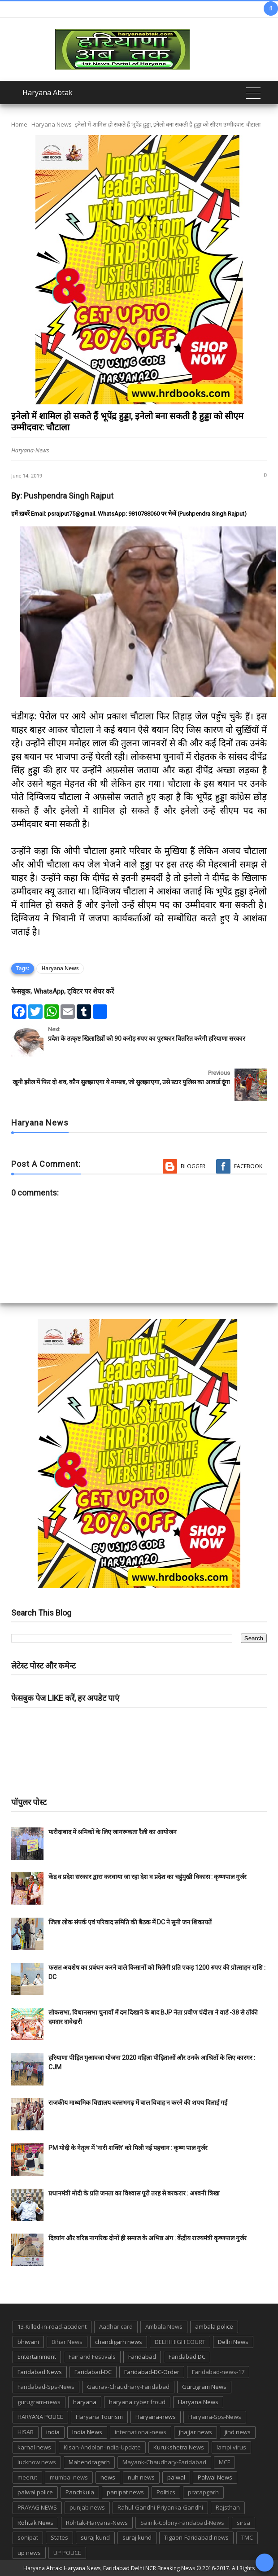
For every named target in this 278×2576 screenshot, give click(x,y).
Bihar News (67, 2342)
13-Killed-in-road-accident (52, 2326)
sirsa (243, 2523)
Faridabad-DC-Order (151, 2372)
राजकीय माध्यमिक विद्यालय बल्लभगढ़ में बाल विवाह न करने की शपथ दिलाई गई (137, 2102)
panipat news (125, 2492)
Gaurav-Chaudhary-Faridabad (128, 2387)
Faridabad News (39, 2372)
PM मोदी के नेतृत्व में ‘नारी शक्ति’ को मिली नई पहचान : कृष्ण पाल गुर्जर (128, 2147)
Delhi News (233, 2342)
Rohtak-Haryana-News (97, 2523)
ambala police (214, 2326)
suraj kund (95, 2537)
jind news (238, 2432)
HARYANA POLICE (40, 2417)
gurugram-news (39, 2402)
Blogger (193, 1166)
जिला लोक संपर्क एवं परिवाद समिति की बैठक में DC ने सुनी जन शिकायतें (130, 1922)
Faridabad (142, 2357)
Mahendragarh (89, 2462)
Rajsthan (228, 2507)
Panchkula (79, 2492)
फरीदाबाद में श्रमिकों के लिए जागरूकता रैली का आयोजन (112, 1832)
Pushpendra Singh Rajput (68, 495)
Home (19, 124)
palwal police (35, 2492)
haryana (84, 2402)
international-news (140, 2432)
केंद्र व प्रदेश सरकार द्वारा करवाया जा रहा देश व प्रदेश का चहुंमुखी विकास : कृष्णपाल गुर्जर (147, 1876)
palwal (176, 2477)
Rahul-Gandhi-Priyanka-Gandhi (160, 2507)
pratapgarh (203, 2492)
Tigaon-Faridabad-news (196, 2537)
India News (87, 2432)
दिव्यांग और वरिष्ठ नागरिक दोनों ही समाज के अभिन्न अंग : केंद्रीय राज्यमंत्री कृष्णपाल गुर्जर (147, 2238)
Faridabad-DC (93, 2372)
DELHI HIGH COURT (180, 2342)
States (59, 2537)
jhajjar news (195, 2432)
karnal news (34, 2447)
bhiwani (28, 2342)
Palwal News (215, 2477)
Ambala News (163, 2326)
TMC (247, 2537)
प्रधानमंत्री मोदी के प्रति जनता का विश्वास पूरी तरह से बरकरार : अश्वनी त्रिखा (134, 2193)
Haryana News (51, 124)
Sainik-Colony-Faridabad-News (182, 2523)
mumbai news (69, 2477)
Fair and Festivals (92, 2357)
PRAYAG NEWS (37, 2507)
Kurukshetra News (178, 2447)
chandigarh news (118, 2342)
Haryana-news (155, 2417)
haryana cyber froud (137, 2402)
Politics (165, 2492)
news (107, 2477)
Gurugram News (204, 2387)
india (53, 2432)
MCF (224, 2462)
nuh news (141, 2477)
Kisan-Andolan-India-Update (102, 2447)
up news (29, 2553)
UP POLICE (67, 2553)
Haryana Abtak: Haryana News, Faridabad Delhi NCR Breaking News (109, 2568)
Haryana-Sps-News (214, 2417)
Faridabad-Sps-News (45, 2387)
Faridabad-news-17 (218, 2372)
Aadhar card (116, 2326)
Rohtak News (35, 2523)
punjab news (87, 2507)
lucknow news (36, 2462)
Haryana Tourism (99, 2417)
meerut (27, 2477)
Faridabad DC (187, 2357)
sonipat (27, 2537)
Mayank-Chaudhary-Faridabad (164, 2462)
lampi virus (231, 2447)
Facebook (248, 1166)
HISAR (25, 2432)
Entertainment (36, 2357)
